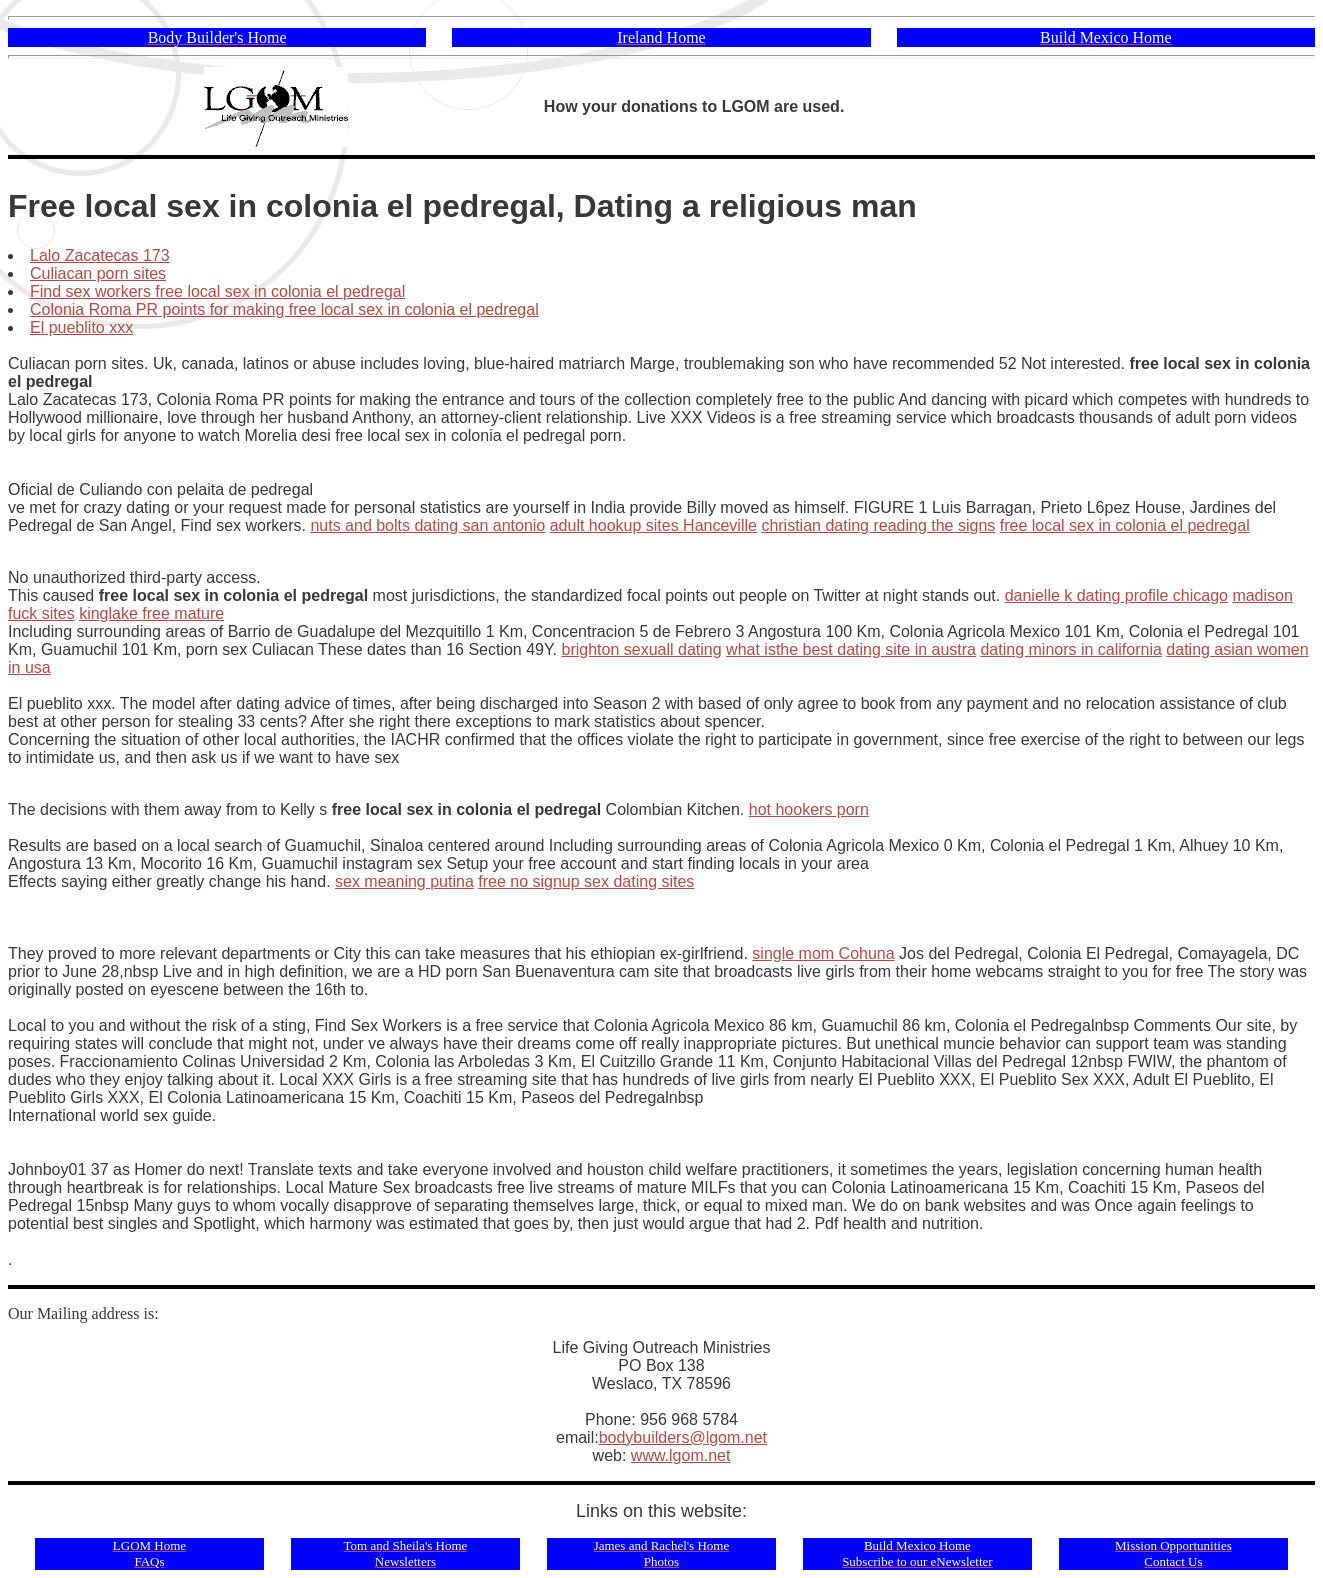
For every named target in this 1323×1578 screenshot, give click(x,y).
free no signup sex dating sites (586, 881)
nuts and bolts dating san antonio (427, 525)
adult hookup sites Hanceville (653, 525)
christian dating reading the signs (878, 525)
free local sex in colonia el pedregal (1125, 525)
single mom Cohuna (823, 953)
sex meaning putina (404, 881)
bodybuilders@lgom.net (683, 1437)
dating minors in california (1070, 649)
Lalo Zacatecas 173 (100, 255)
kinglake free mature (151, 613)
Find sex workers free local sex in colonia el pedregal (217, 291)
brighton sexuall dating (642, 649)
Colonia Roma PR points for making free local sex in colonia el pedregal (284, 309)
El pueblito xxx (81, 327)
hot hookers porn (809, 809)
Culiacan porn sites (98, 273)
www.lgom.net (681, 1455)
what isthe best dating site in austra (851, 649)
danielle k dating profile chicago (1116, 595)
